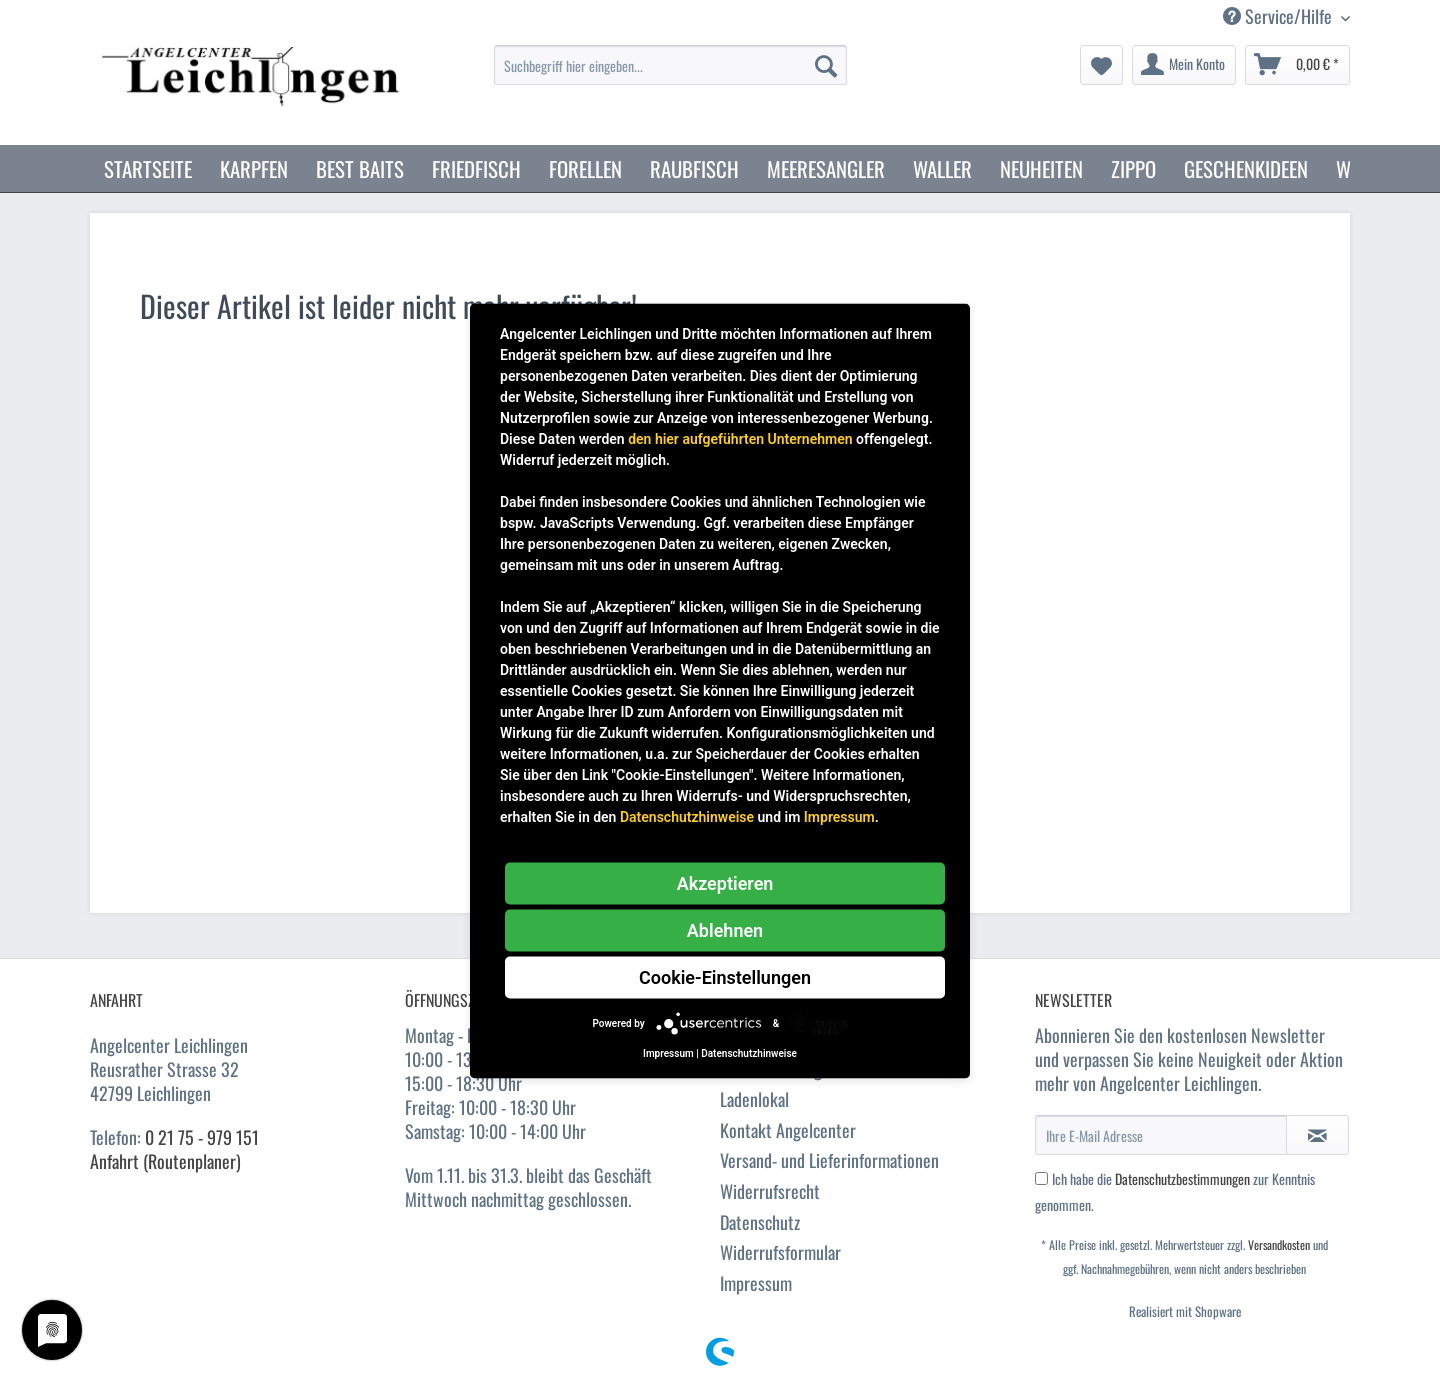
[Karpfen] (254, 168)
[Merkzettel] (1101, 65)
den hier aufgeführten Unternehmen (740, 439)
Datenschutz (760, 1222)
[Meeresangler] (826, 168)
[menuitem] (670, 75)
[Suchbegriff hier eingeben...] (670, 65)
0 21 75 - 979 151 (202, 1137)
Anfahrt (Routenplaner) (165, 1161)
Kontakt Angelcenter (788, 1130)
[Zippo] (1133, 168)
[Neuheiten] (1041, 168)
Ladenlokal (754, 1099)
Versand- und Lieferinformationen (829, 1160)
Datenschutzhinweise (687, 817)
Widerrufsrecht (770, 1191)
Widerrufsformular (780, 1252)
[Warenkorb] (1297, 65)
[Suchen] (826, 65)
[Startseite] (148, 168)
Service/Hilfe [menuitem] (1279, 16)
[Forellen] (585, 168)
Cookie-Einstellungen (725, 977)
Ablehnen (725, 930)
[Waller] (942, 168)
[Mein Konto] (1184, 65)
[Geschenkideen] (1246, 168)
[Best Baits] (360, 168)
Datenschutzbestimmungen (1182, 1178)
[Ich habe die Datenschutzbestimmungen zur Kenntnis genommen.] (1041, 1178)
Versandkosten (1279, 1244)
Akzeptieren (725, 883)
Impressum (756, 1283)
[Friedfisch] (476, 168)
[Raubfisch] (694, 168)
